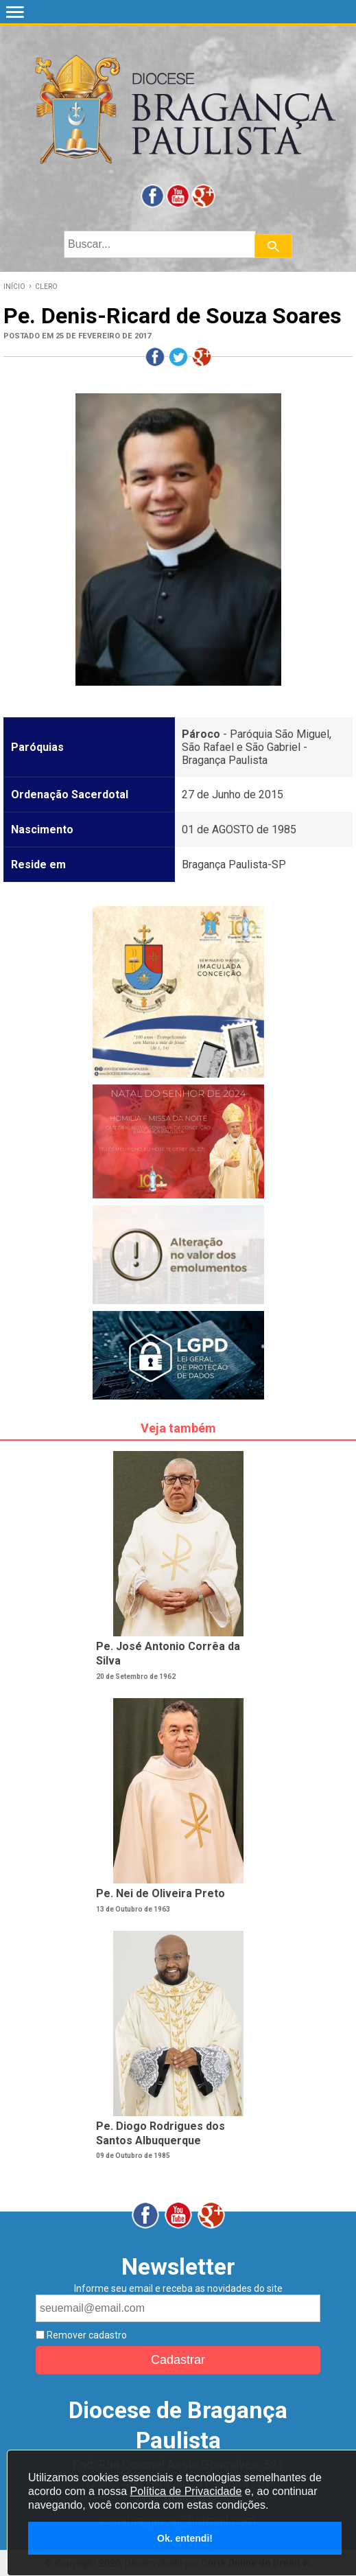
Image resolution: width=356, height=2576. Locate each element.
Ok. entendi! (185, 2538)
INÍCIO (14, 286)
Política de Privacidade (186, 2491)
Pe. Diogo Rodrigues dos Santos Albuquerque (160, 2133)
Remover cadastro (86, 2335)
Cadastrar (178, 2360)
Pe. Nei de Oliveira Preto (160, 1893)
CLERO (46, 286)
